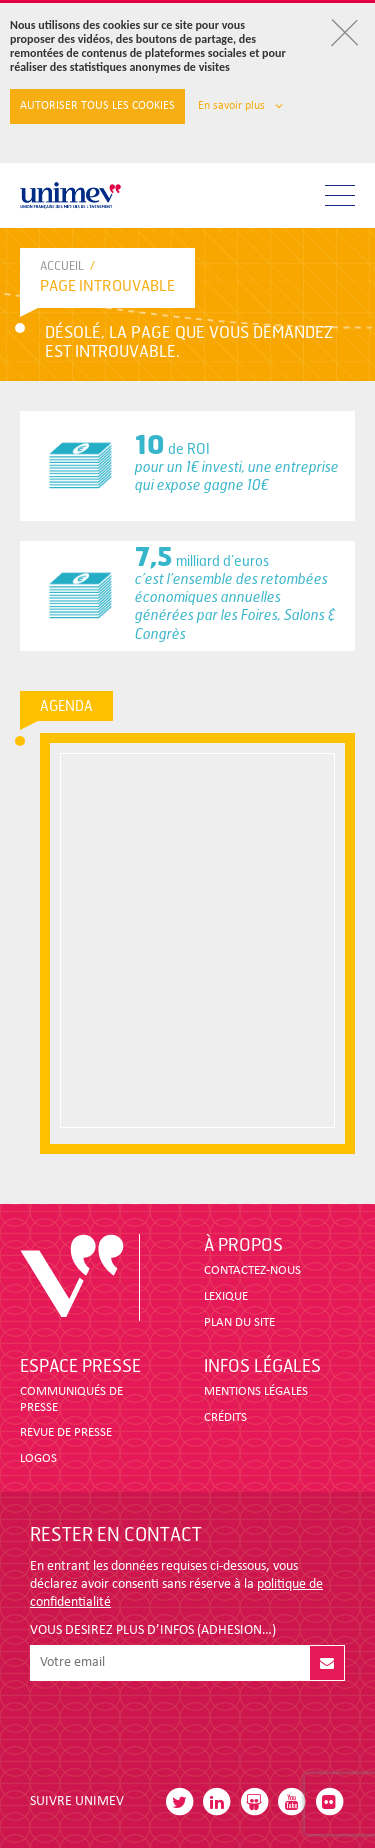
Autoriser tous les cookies (97, 106)
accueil (62, 266)
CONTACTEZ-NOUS (252, 1270)
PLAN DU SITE (239, 1322)
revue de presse (66, 1432)
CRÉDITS (225, 1417)
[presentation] (182, 1729)
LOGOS (38, 1458)
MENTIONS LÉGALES (256, 1391)
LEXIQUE (226, 1296)
